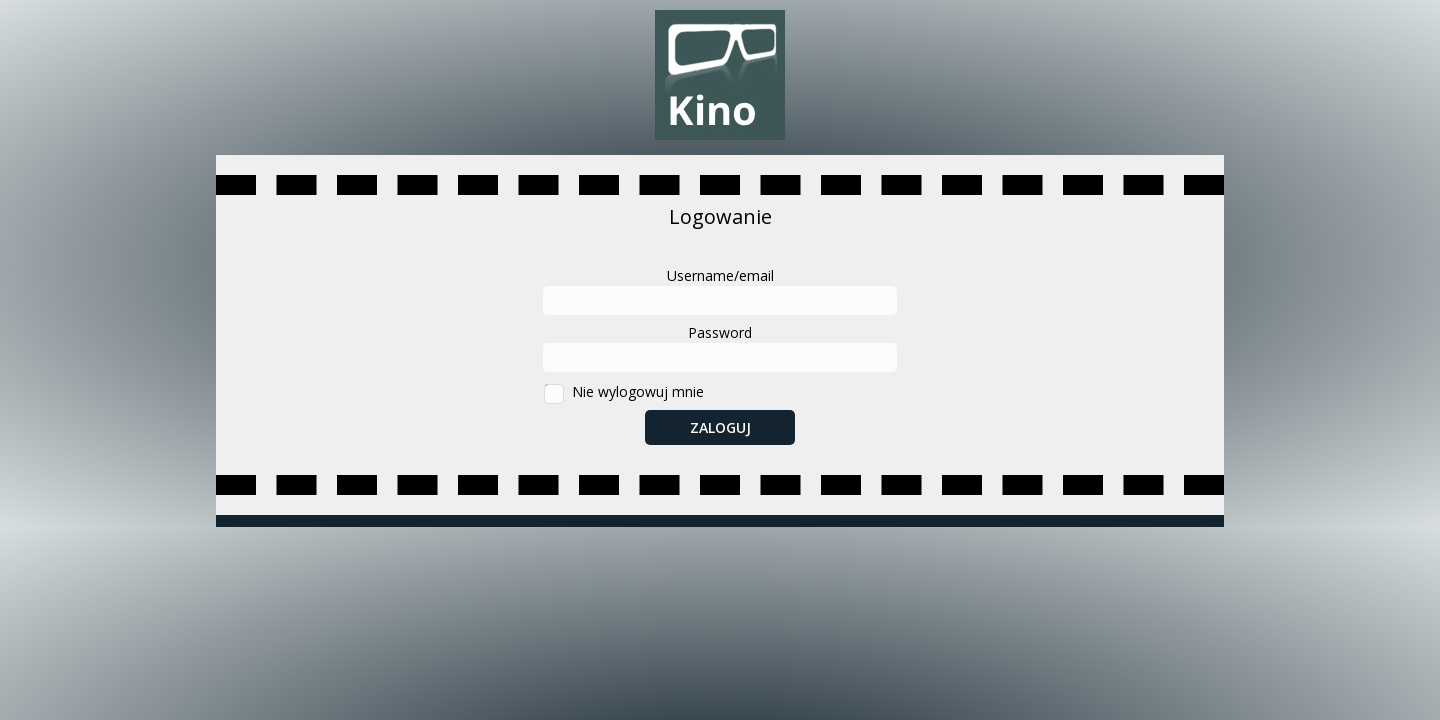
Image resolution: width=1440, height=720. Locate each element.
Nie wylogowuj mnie (638, 391)
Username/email (720, 275)
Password (720, 332)
